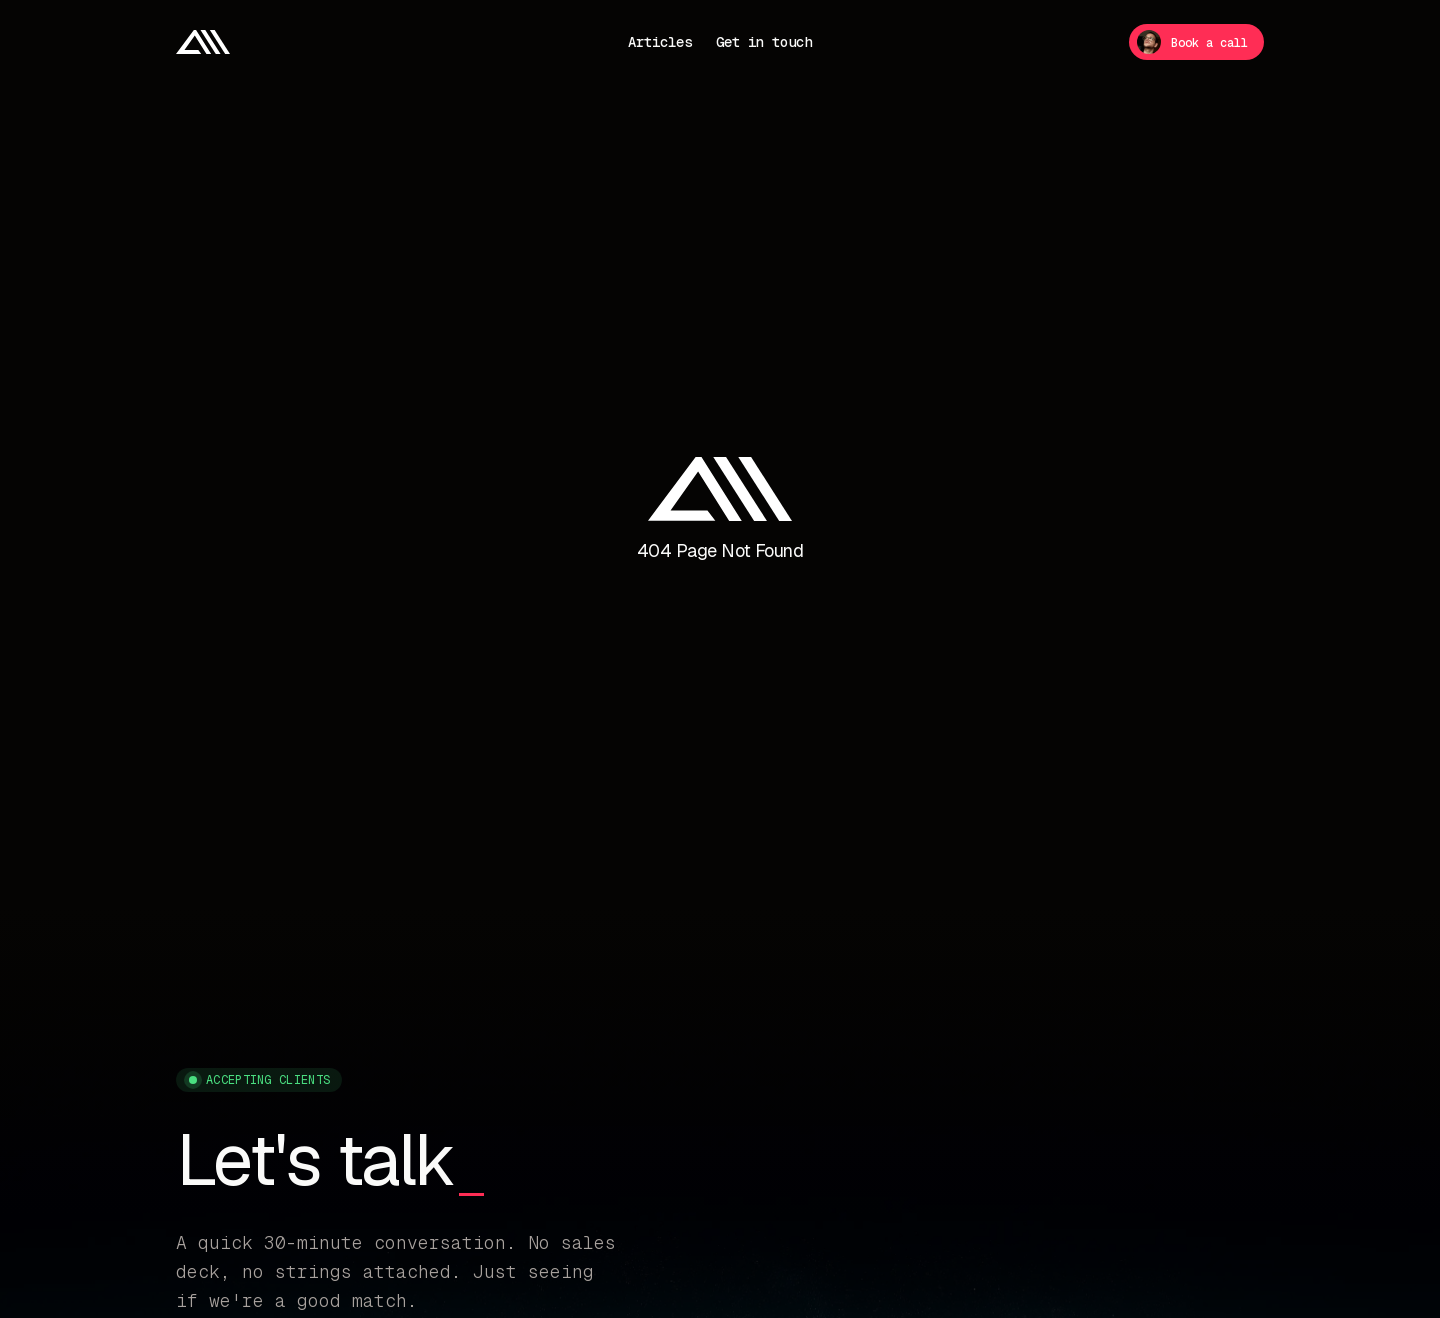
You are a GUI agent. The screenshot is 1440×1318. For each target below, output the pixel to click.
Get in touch (764, 42)
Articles (660, 42)
